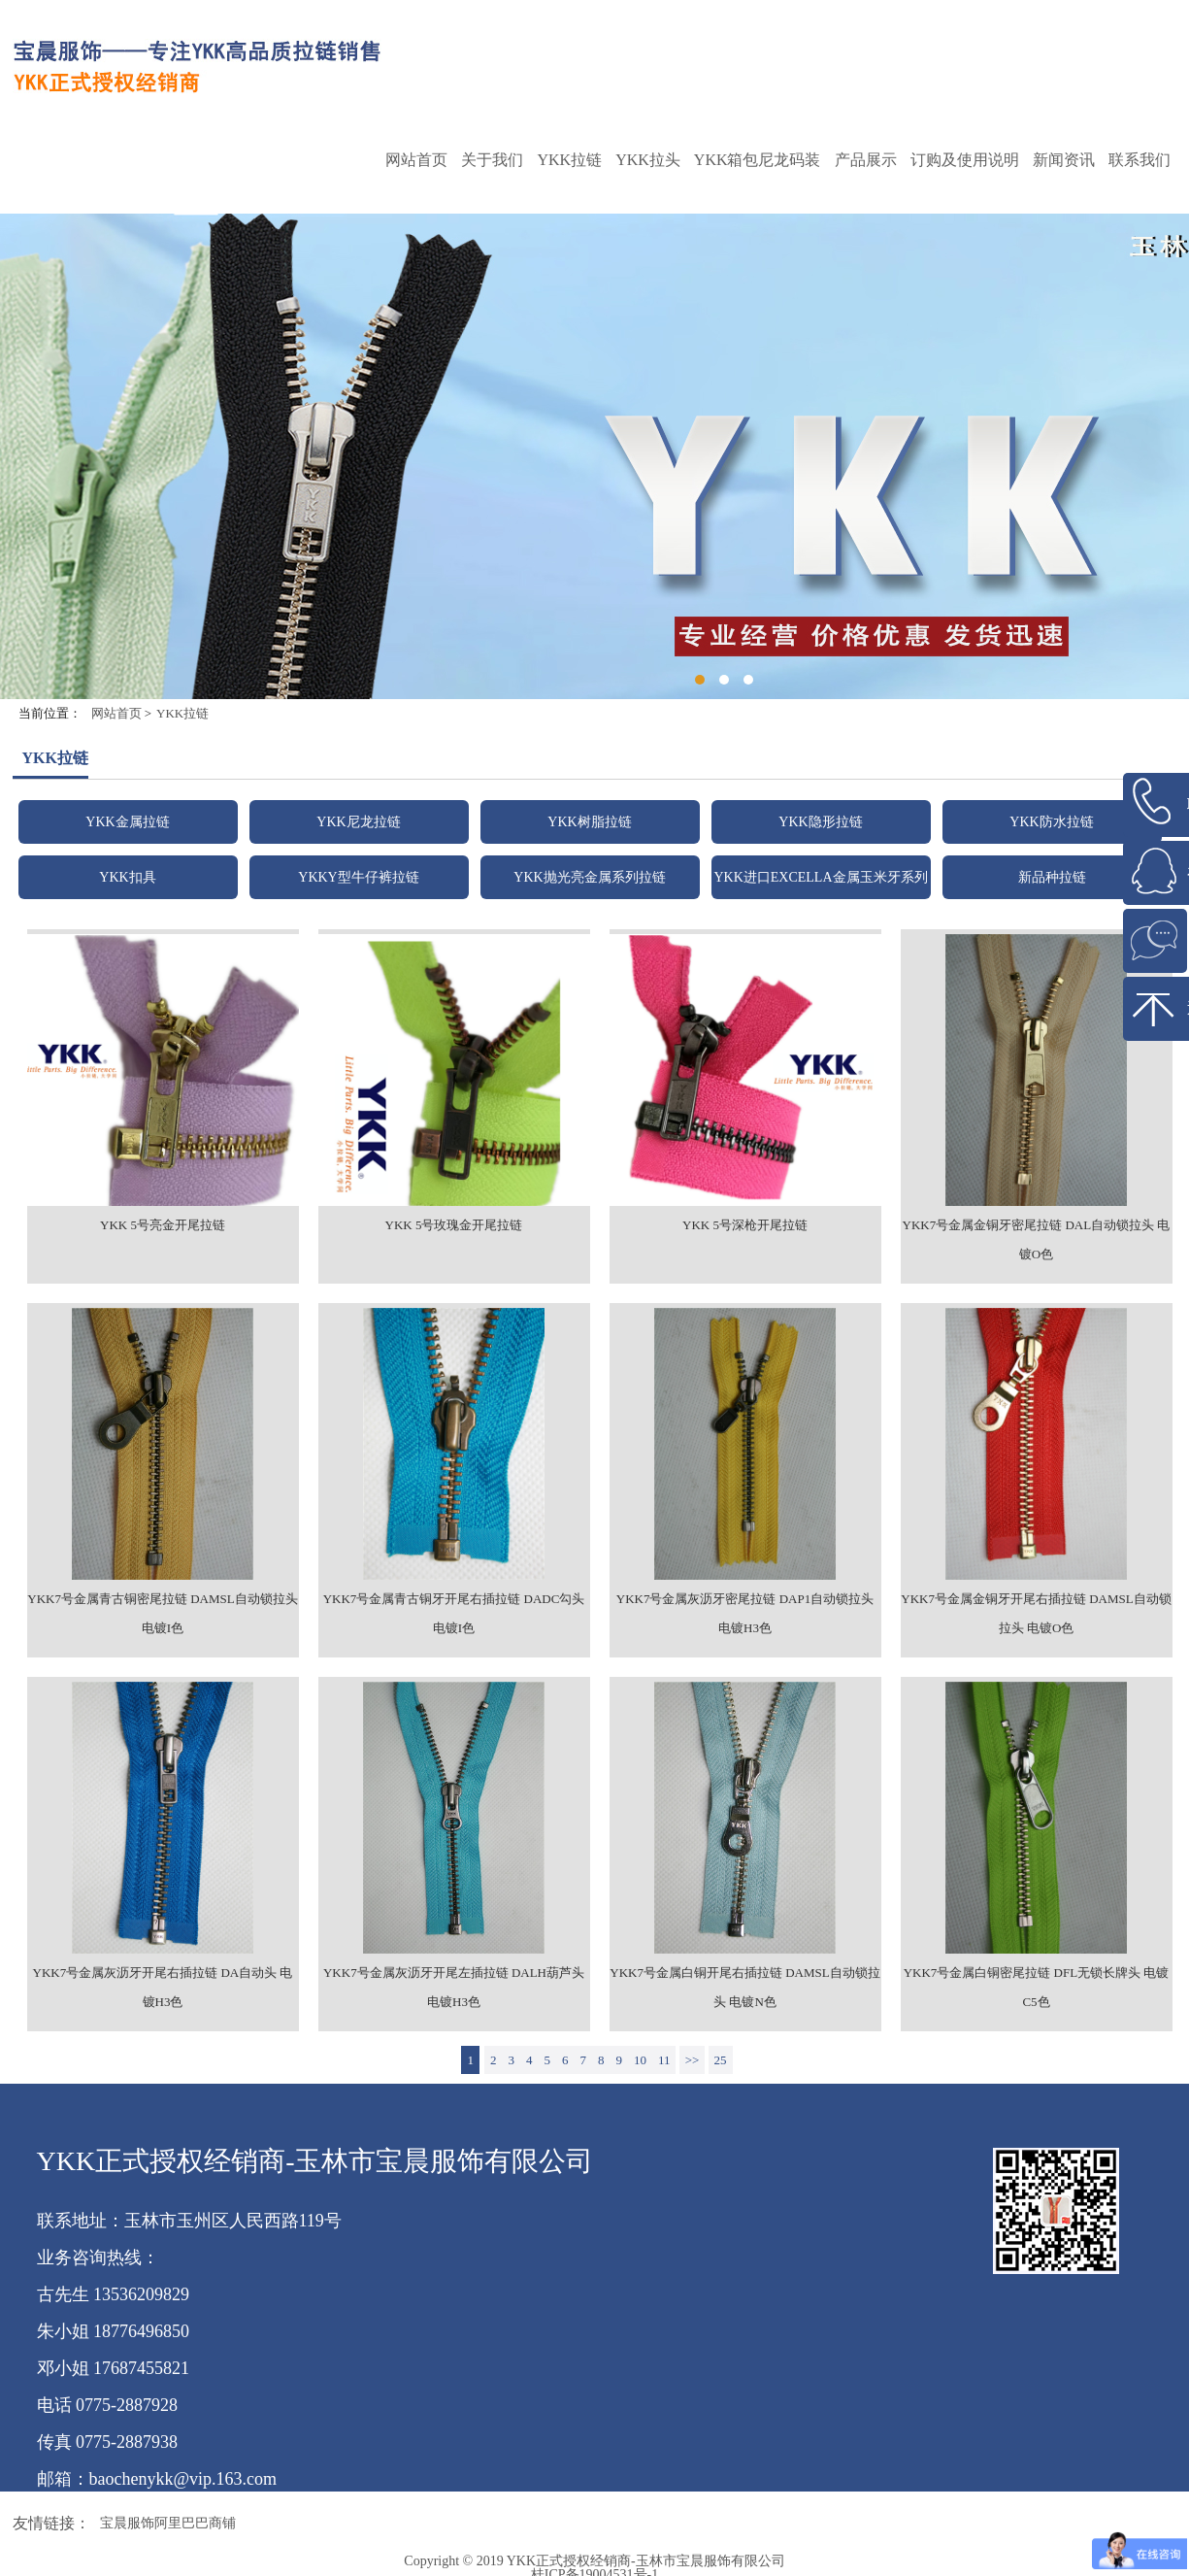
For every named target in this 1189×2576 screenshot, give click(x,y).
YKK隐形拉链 (820, 822)
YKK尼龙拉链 (358, 822)
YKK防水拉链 (1051, 822)
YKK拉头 (647, 159)
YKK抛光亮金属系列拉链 (589, 877)
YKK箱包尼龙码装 (757, 159)
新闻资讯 (1064, 159)
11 (664, 2060)
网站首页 (416, 159)
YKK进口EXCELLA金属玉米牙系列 (820, 877)
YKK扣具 (127, 877)
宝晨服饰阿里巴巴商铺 (168, 2523)
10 (640, 2060)
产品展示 (866, 159)
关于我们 (492, 159)
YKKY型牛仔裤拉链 (358, 877)
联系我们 (1139, 159)
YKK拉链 (569, 159)
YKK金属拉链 (127, 822)
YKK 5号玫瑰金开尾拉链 (454, 1225)
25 (720, 2060)
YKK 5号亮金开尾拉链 (162, 1225)
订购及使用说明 (964, 159)
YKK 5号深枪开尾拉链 (745, 1225)
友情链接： (51, 2523)
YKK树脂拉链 (589, 822)
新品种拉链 (1052, 877)
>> (692, 2060)
